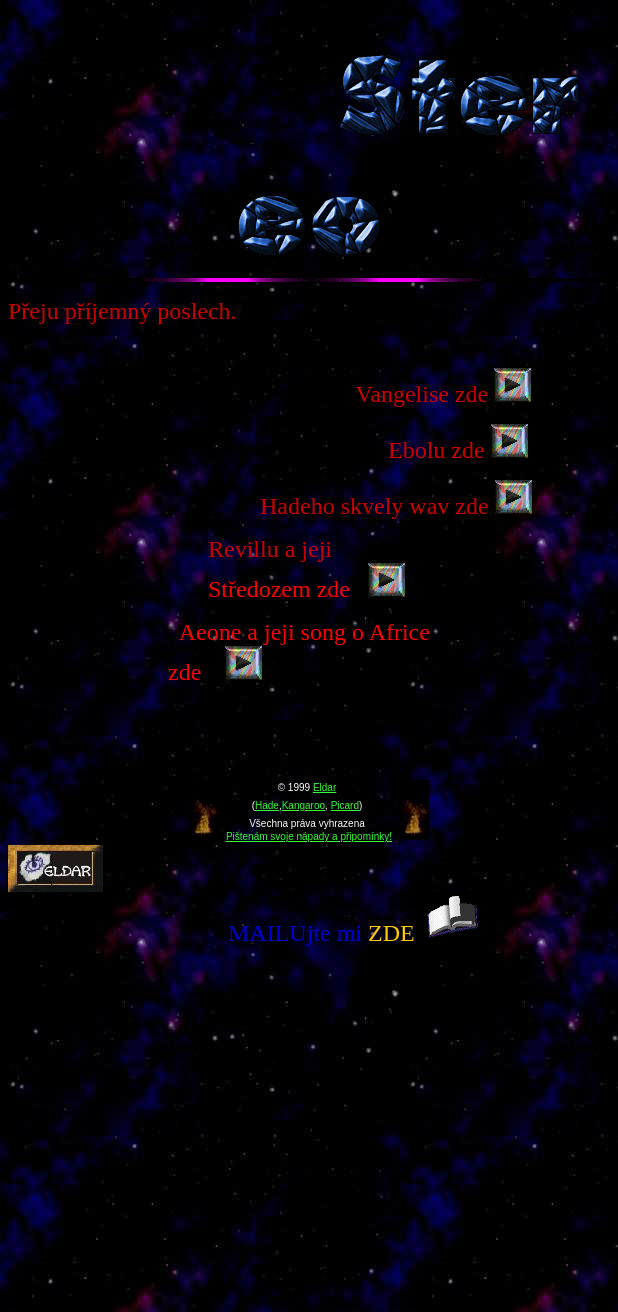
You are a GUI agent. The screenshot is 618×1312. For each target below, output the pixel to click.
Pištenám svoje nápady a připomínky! (309, 836)
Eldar (324, 787)
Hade (267, 805)
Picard (345, 805)
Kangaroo (303, 805)
